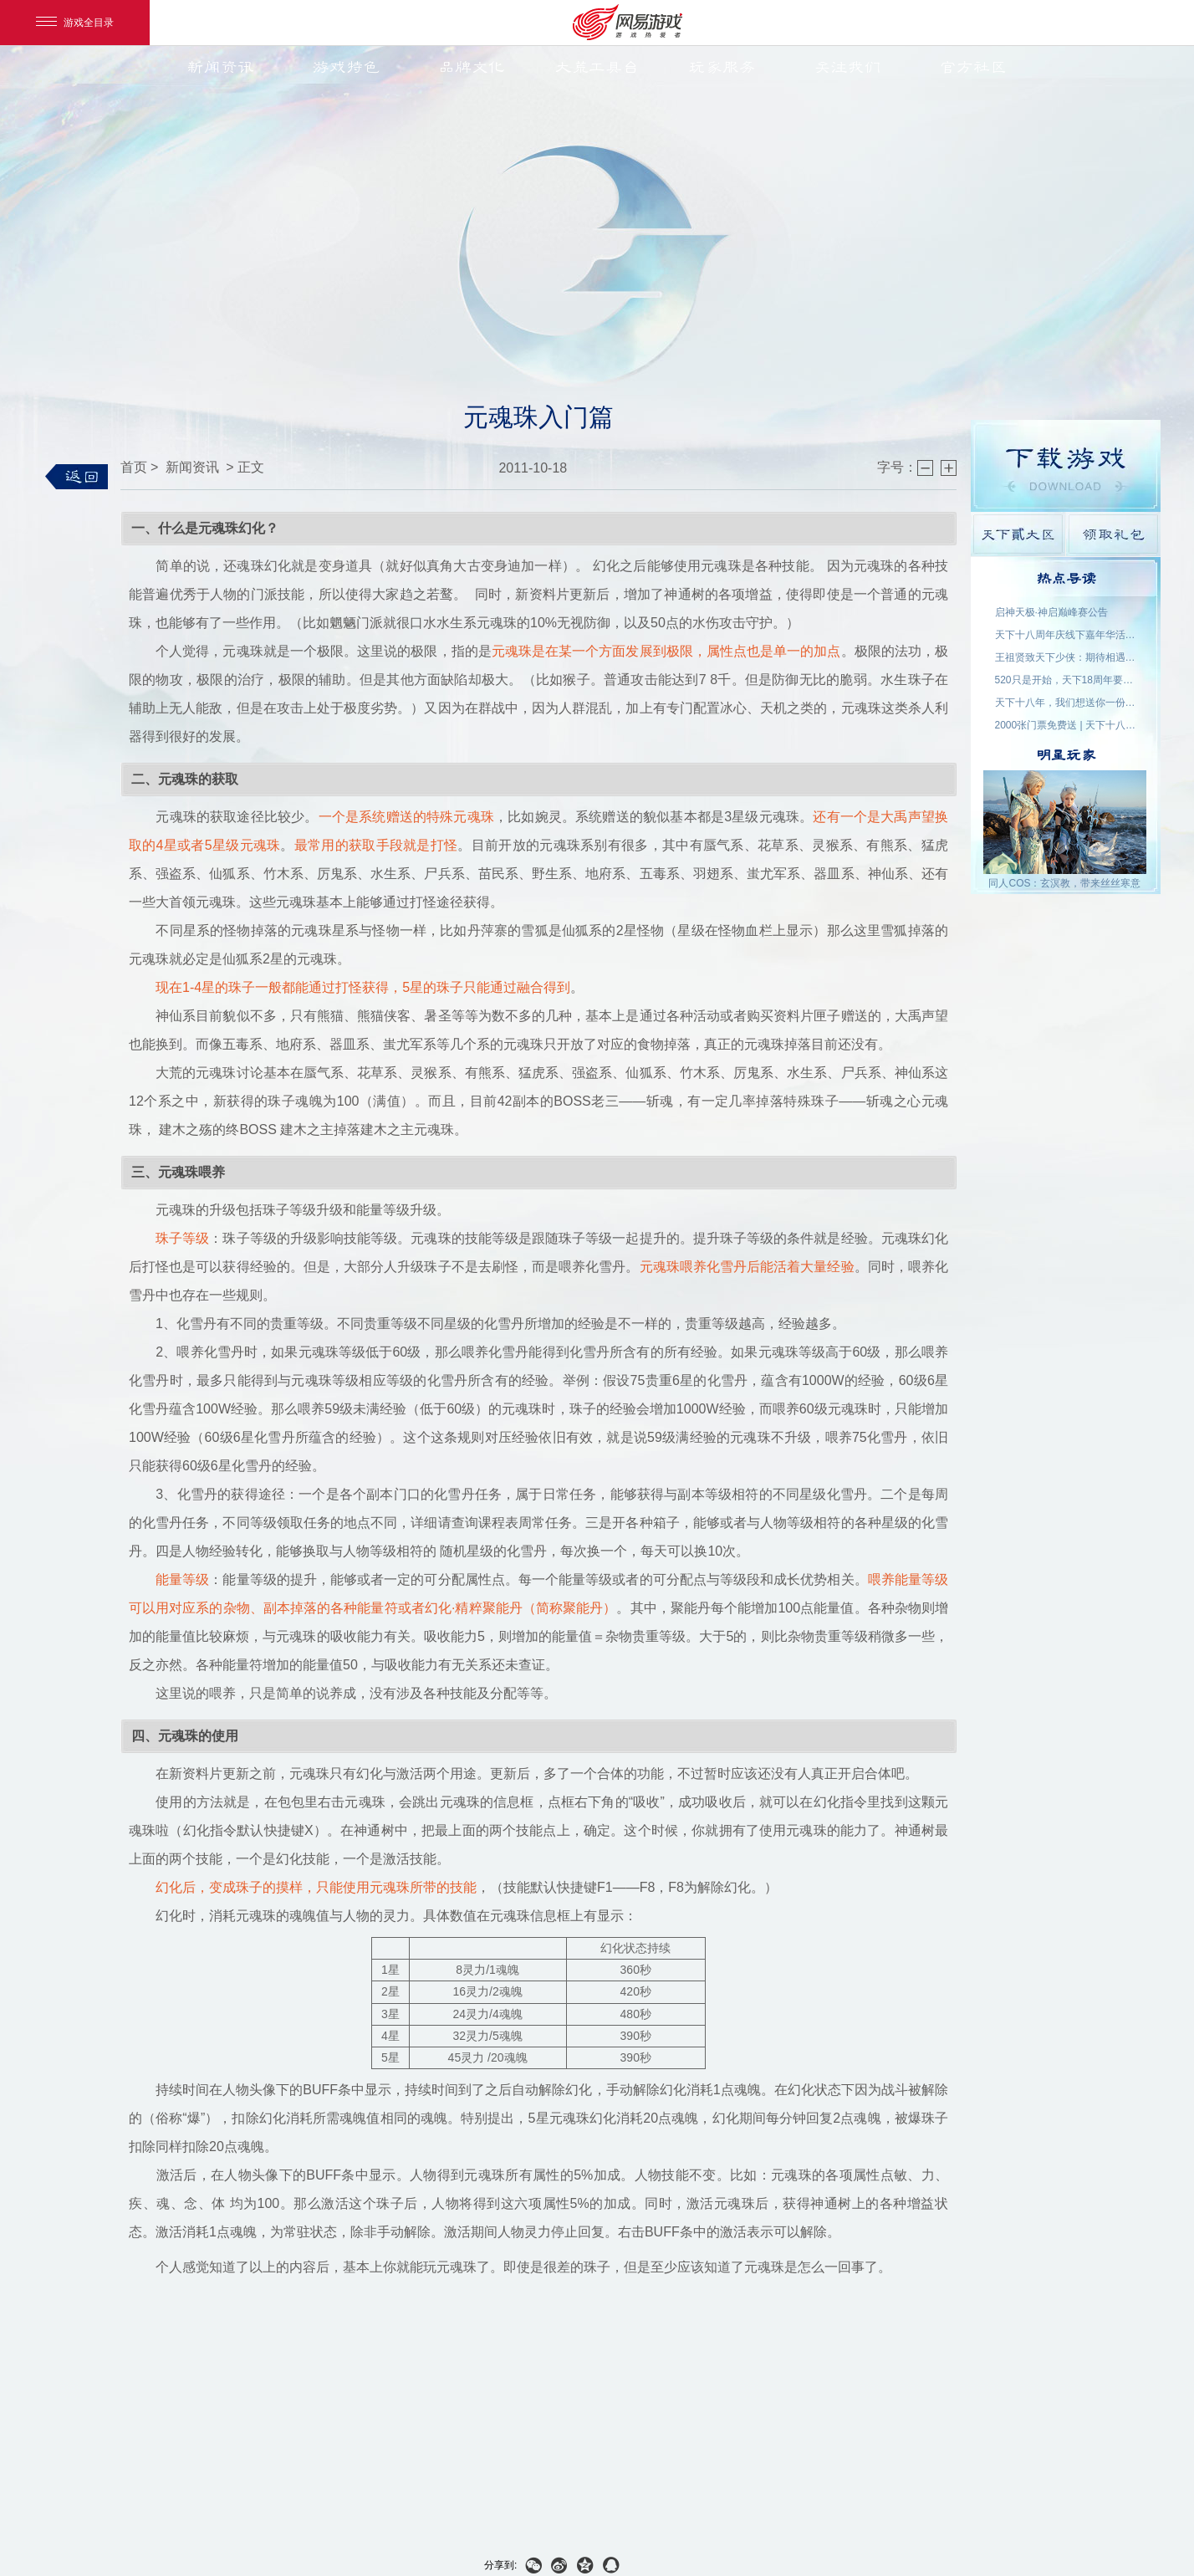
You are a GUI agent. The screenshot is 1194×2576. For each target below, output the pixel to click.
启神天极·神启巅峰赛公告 (1051, 612)
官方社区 (973, 67)
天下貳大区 (1018, 534)
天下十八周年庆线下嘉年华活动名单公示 (1066, 635)
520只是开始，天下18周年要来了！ (1066, 680)
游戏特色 (346, 67)
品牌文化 (471, 67)
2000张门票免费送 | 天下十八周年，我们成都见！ (1066, 725)
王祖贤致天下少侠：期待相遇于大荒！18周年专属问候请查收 (1066, 657)
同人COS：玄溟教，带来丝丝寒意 (1064, 883)
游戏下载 (1066, 466)
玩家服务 (722, 67)
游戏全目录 (75, 22)
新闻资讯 (220, 67)
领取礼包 (1113, 534)
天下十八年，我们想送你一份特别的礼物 (1066, 702)
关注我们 (847, 67)
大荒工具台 (597, 67)
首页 (133, 467)
